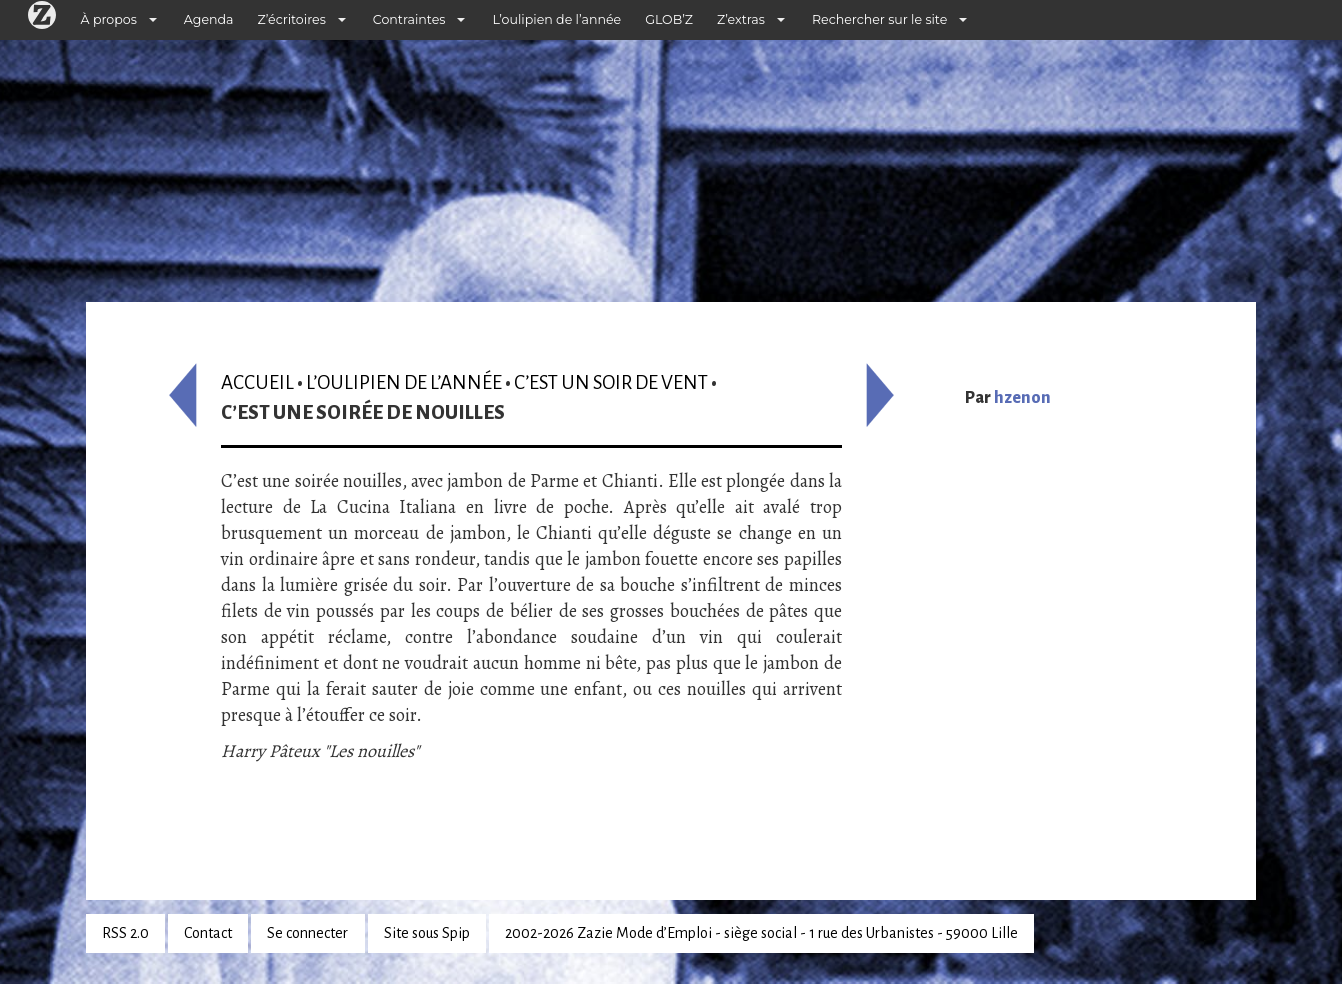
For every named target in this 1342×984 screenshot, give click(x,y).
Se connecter (307, 933)
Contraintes (409, 19)
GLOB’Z (669, 19)
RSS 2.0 (125, 933)
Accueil (257, 382)
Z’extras (741, 19)
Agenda (209, 19)
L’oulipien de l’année (556, 19)
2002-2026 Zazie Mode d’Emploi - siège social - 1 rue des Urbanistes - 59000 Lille (761, 933)
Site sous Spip (427, 933)
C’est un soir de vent (611, 382)
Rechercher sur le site (879, 19)
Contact (208, 933)
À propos (109, 19)
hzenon (1022, 398)
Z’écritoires (292, 19)
